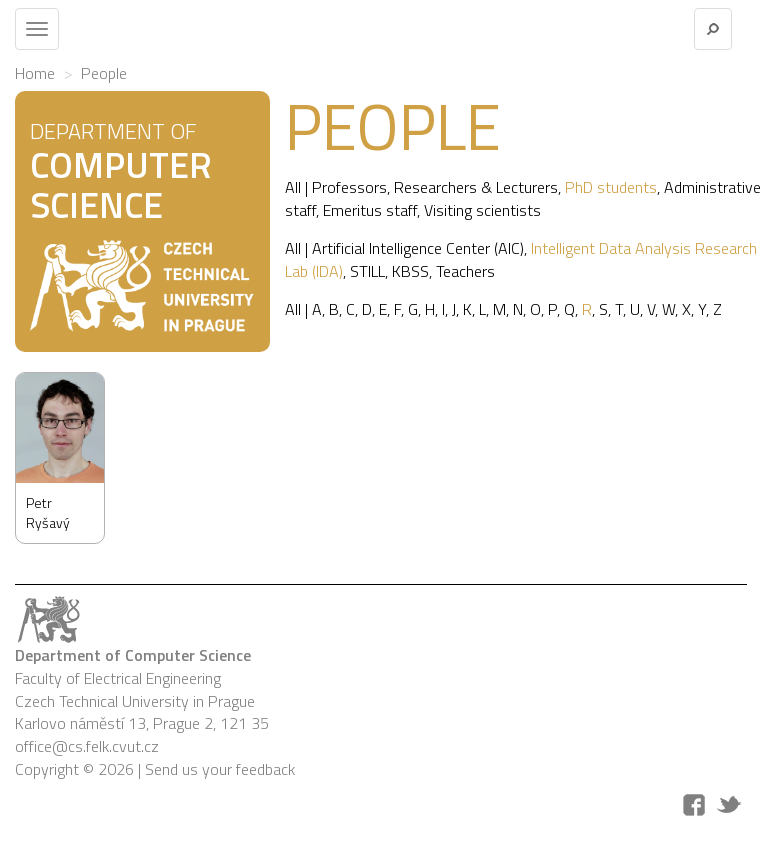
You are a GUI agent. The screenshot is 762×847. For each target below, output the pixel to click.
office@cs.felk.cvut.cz (87, 746)
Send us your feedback (220, 769)
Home (35, 73)
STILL (367, 271)
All (293, 187)
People (104, 73)
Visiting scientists (482, 210)
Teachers (465, 271)
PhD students (611, 187)
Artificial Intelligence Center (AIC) (418, 248)
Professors (349, 187)
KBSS (410, 271)
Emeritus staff (370, 210)
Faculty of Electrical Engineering (118, 678)
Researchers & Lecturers (476, 187)
